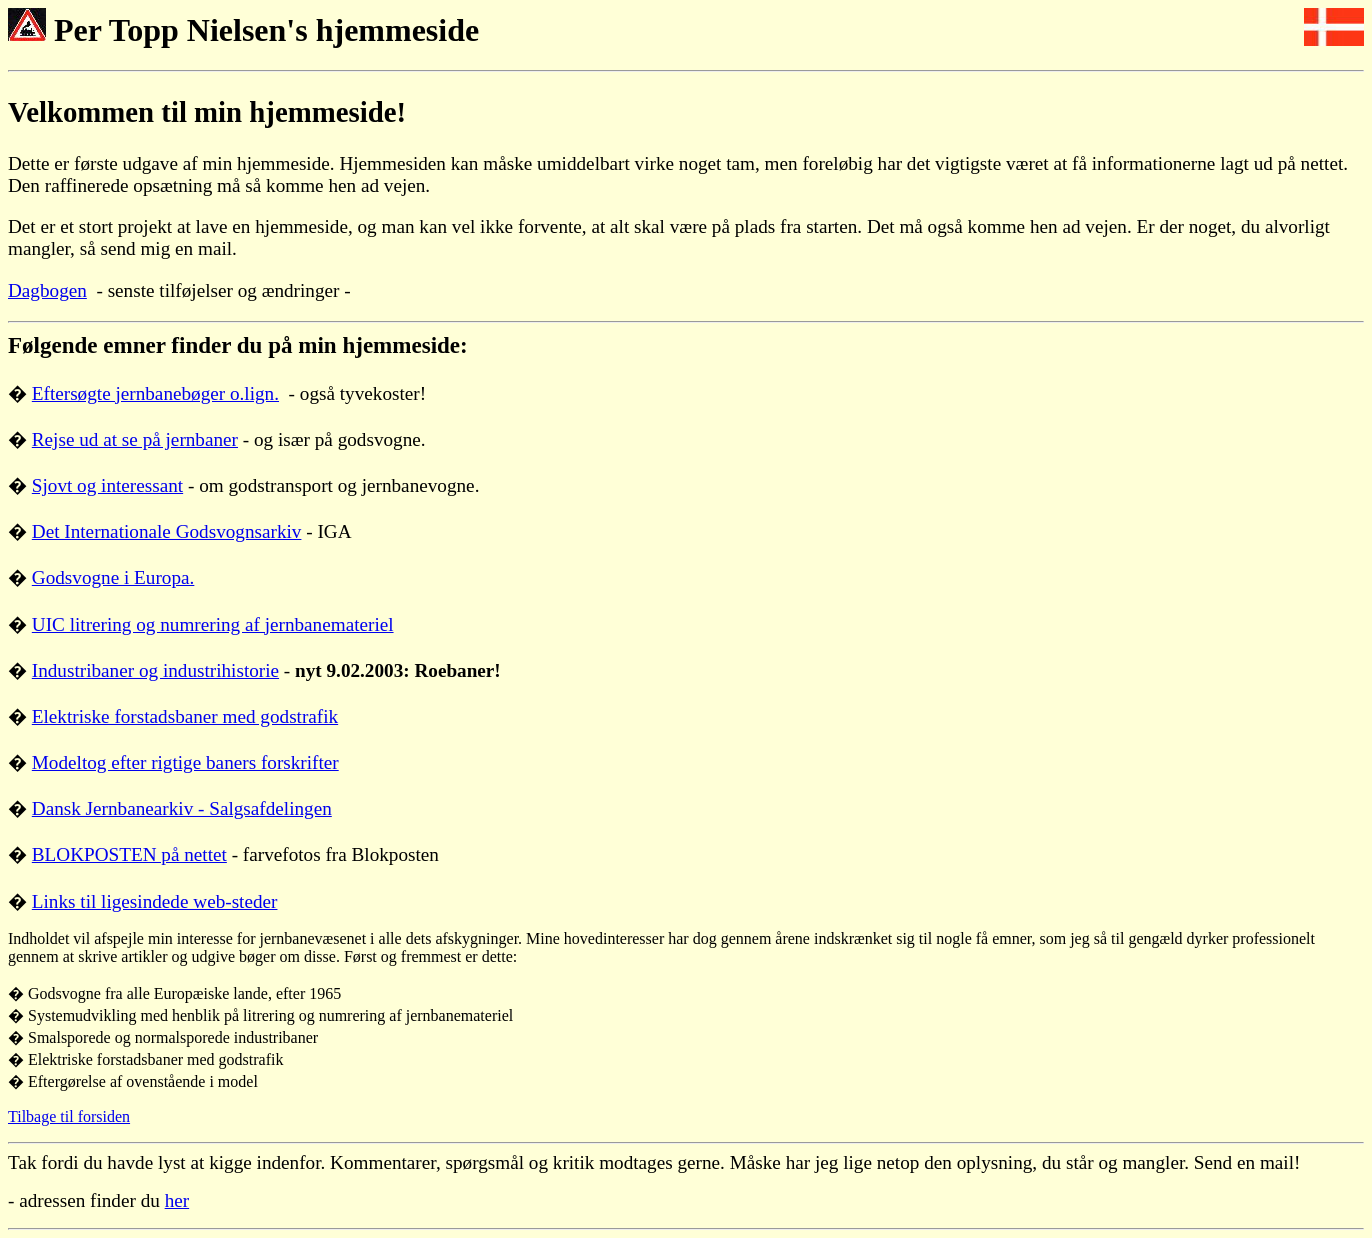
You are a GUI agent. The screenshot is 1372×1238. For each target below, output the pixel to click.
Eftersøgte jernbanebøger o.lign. (155, 393)
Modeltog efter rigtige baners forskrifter (185, 762)
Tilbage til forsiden (69, 1116)
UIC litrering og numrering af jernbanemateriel (213, 624)
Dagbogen (47, 290)
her (177, 1200)
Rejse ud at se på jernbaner (135, 439)
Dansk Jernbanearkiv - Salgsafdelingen (182, 808)
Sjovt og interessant (107, 485)
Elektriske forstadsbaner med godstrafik (185, 716)
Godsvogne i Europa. (113, 577)
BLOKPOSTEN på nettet (129, 854)
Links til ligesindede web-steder (155, 901)
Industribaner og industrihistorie (155, 670)
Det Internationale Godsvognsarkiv (167, 531)
